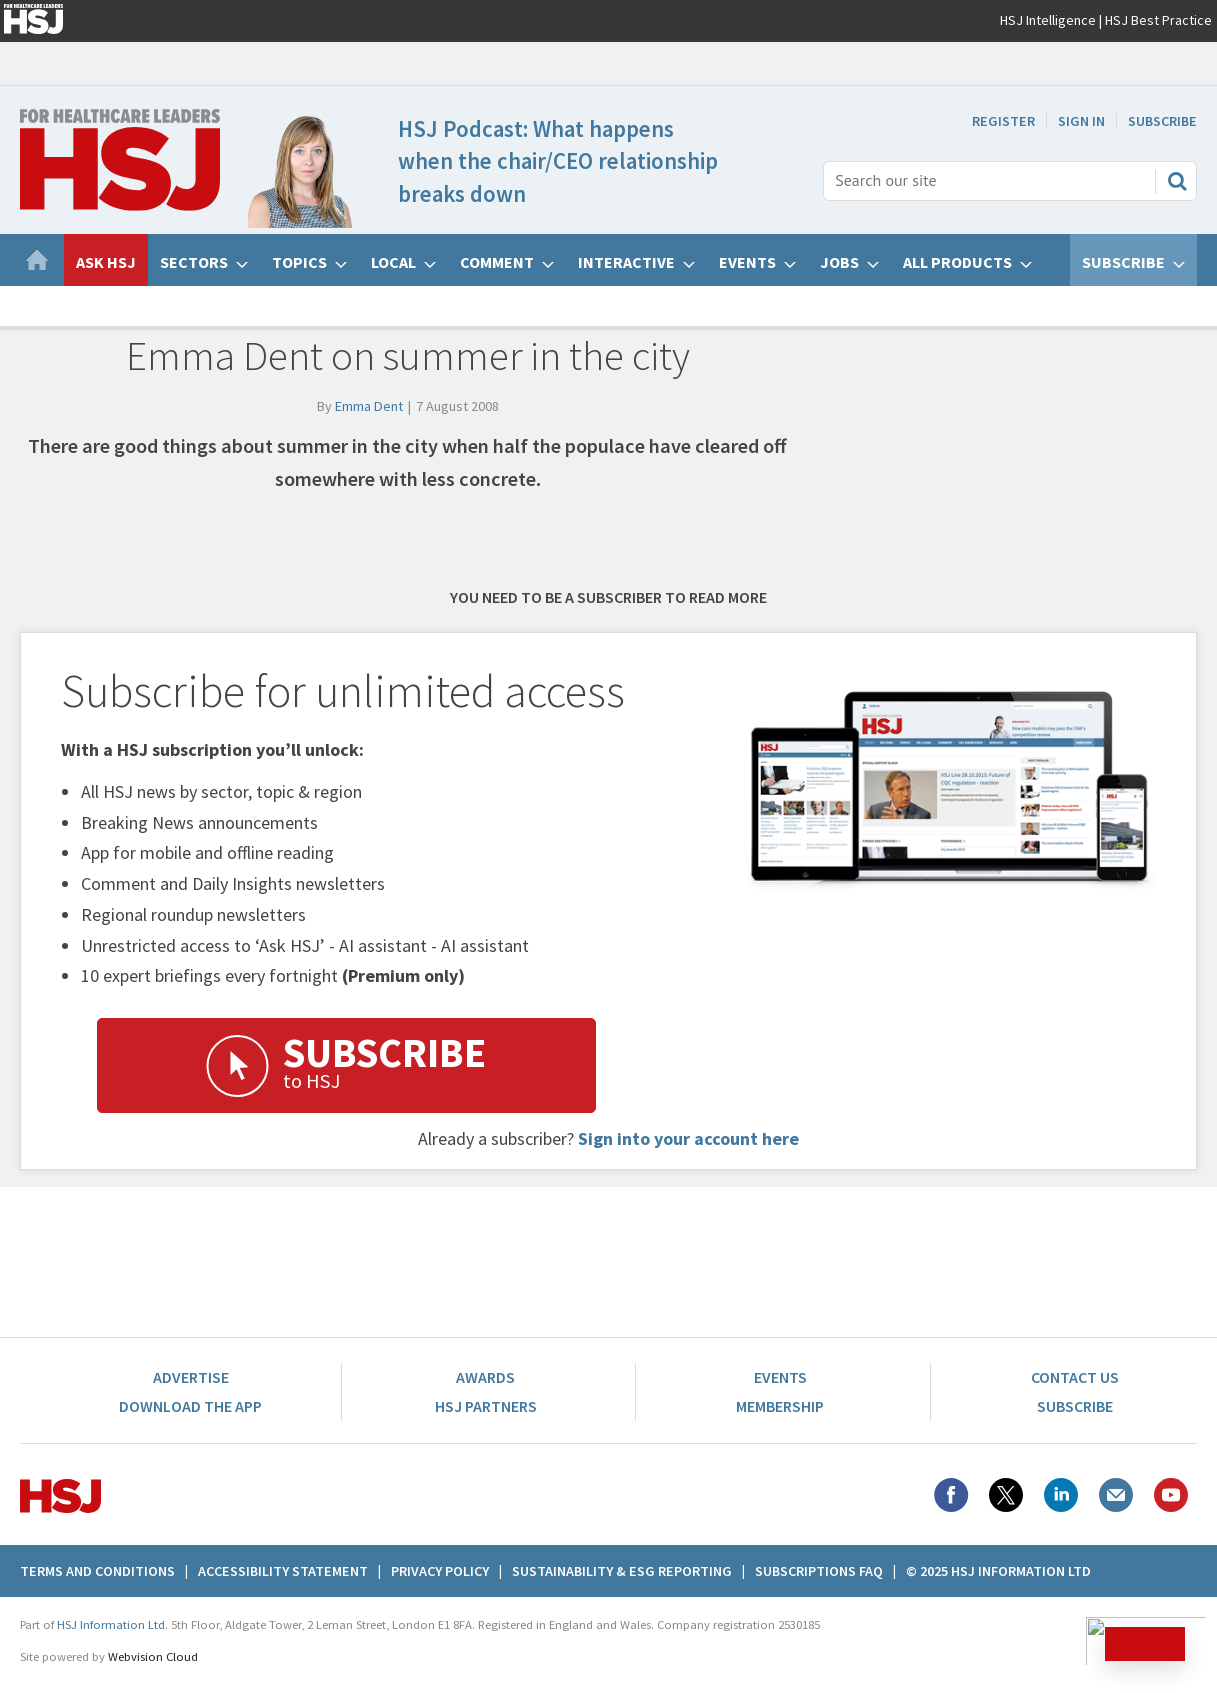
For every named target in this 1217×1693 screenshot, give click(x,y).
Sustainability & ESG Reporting (622, 1571)
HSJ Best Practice (1158, 20)
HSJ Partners (486, 1406)
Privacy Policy (440, 1571)
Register (1003, 121)
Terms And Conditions (97, 1571)
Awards (485, 1377)
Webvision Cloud (153, 1656)
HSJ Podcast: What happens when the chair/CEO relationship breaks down (558, 161)
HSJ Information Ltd (111, 1624)
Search (1177, 181)
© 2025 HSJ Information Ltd (998, 1571)
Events (780, 1377)
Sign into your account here (688, 1138)
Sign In (1081, 121)
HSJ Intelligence (1048, 20)
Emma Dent (369, 406)
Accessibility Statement (283, 1571)
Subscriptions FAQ (819, 1571)
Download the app (190, 1406)
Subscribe (1162, 121)
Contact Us (1075, 1377)
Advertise (191, 1377)
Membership (780, 1406)
